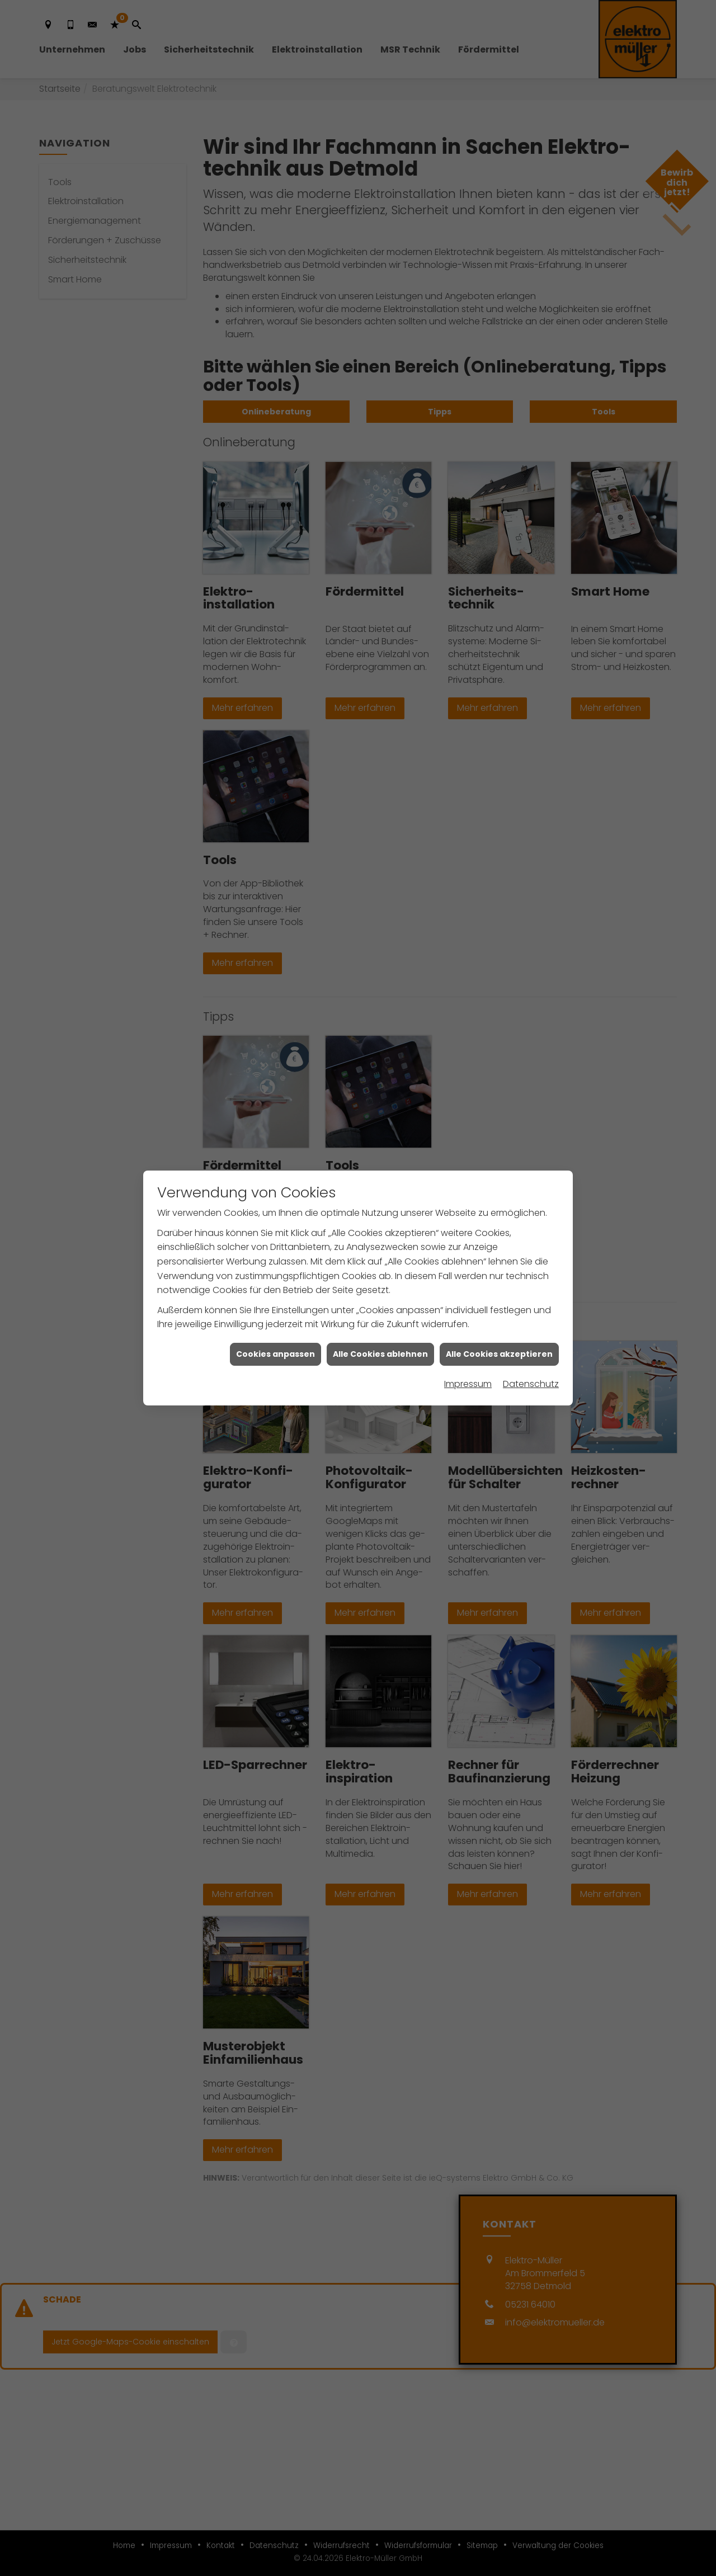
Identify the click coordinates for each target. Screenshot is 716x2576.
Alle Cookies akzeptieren (499, 1354)
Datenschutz (531, 1383)
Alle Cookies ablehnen (380, 1354)
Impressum (468, 1383)
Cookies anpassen (275, 1354)
